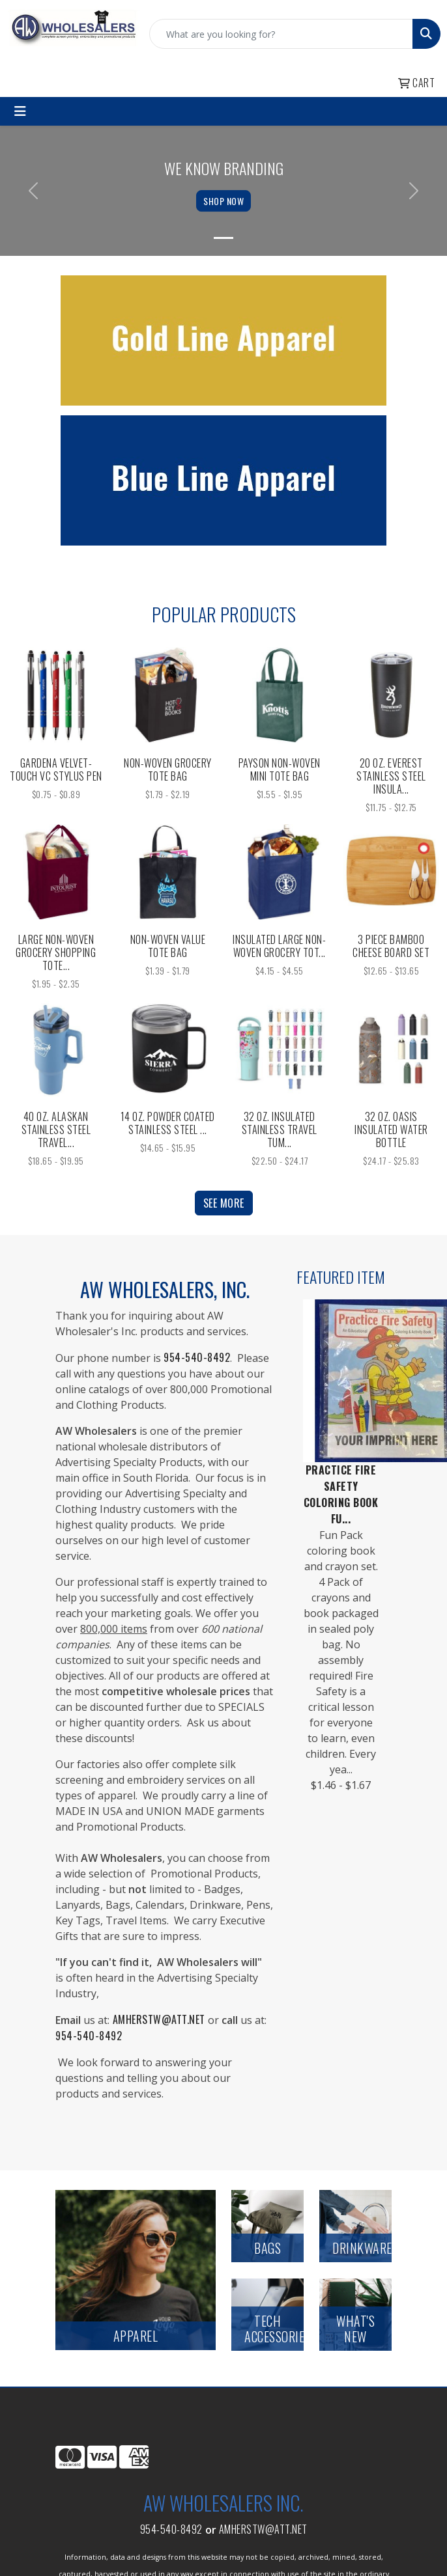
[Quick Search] (281, 34)
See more (223, 1203)
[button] (33, 191)
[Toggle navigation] (20, 111)
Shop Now (223, 201)
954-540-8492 (171, 2529)
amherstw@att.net (263, 2529)
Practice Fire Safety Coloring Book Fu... (341, 1494)
